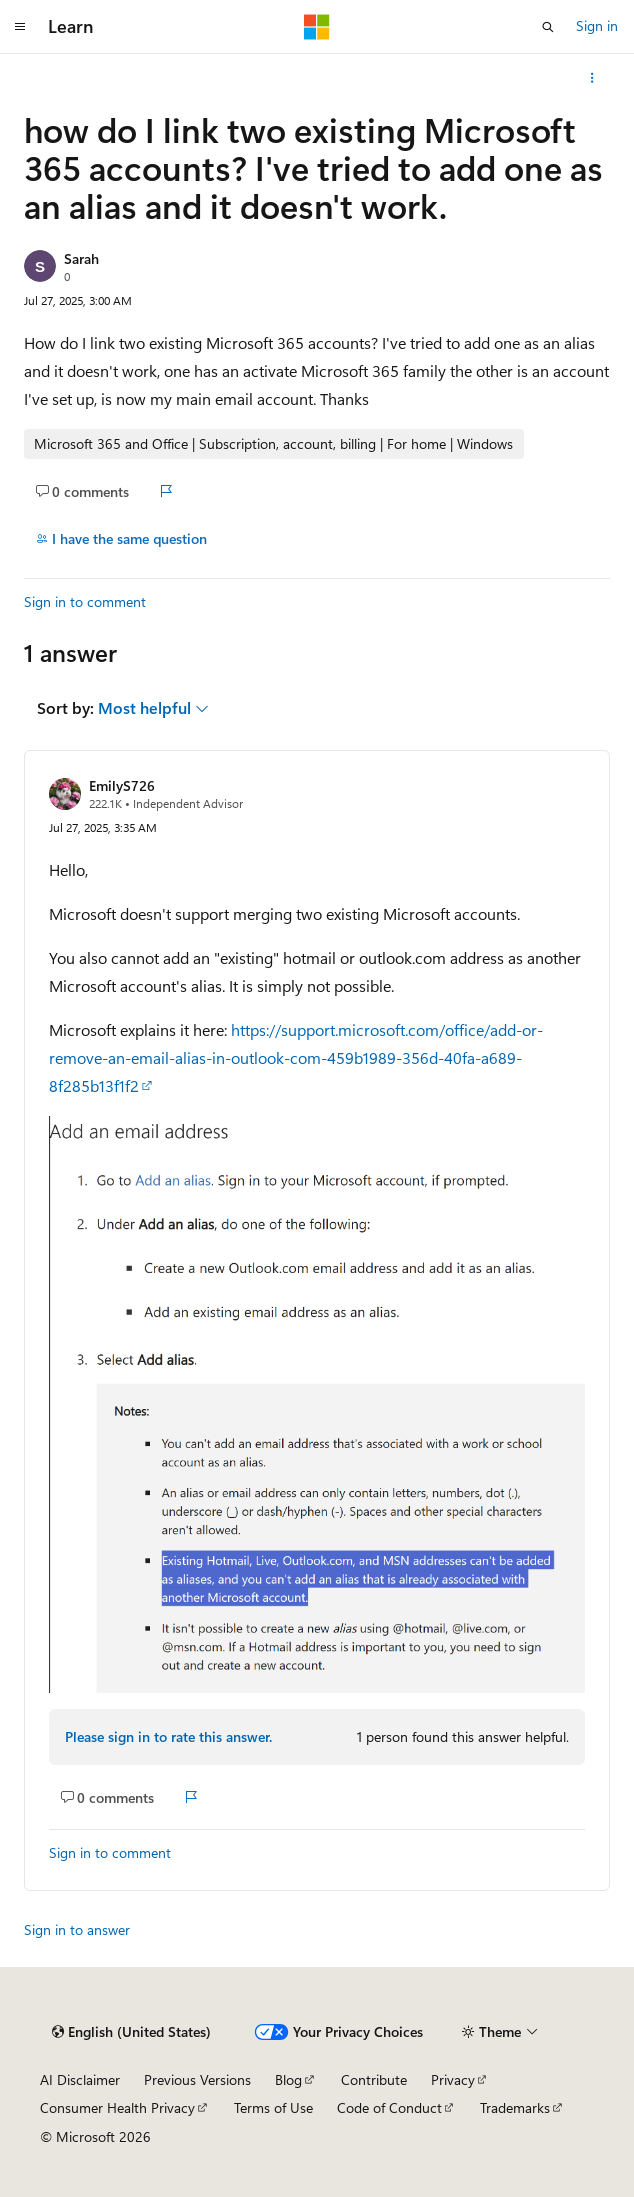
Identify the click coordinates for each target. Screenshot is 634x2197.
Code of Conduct (389, 2107)
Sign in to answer (77, 1929)
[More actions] (592, 78)
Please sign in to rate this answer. (168, 1736)
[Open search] (548, 27)
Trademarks (515, 2107)
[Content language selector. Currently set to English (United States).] (131, 2032)
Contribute (374, 2079)
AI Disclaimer (80, 2079)
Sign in (597, 25)
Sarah (81, 258)
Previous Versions (197, 2079)
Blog (288, 2079)
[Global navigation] (20, 27)
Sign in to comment (85, 601)
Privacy (453, 2079)
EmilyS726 (122, 785)
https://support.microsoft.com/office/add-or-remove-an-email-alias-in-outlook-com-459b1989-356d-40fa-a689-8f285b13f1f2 (296, 1057)
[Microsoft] (317, 27)
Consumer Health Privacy (117, 2107)
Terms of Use (273, 2107)
